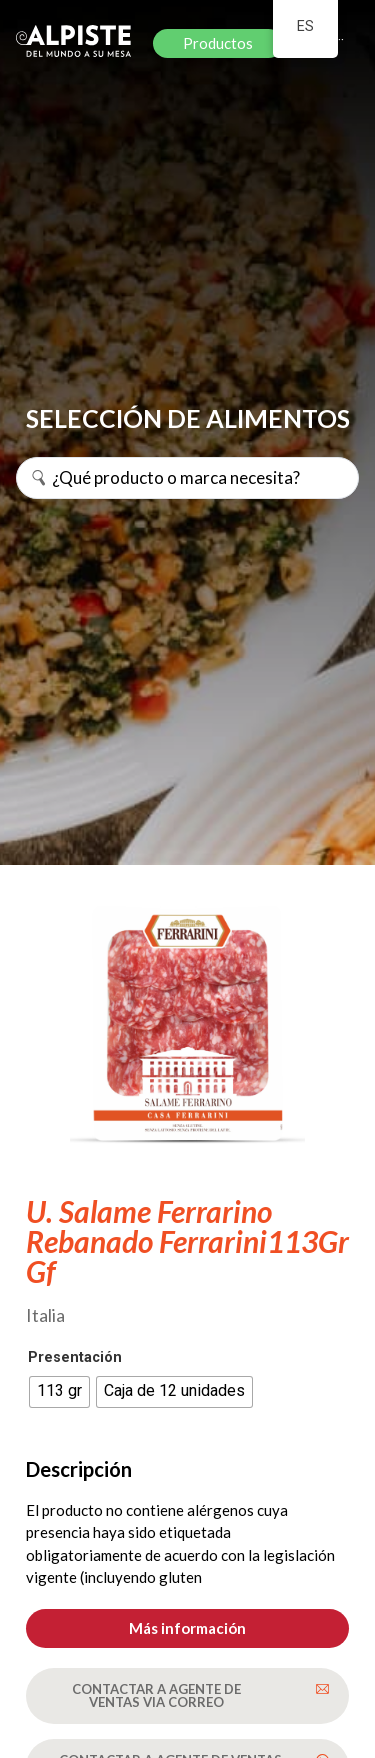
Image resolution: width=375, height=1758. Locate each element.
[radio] (59, 1392)
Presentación (75, 1358)
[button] (187, 1628)
